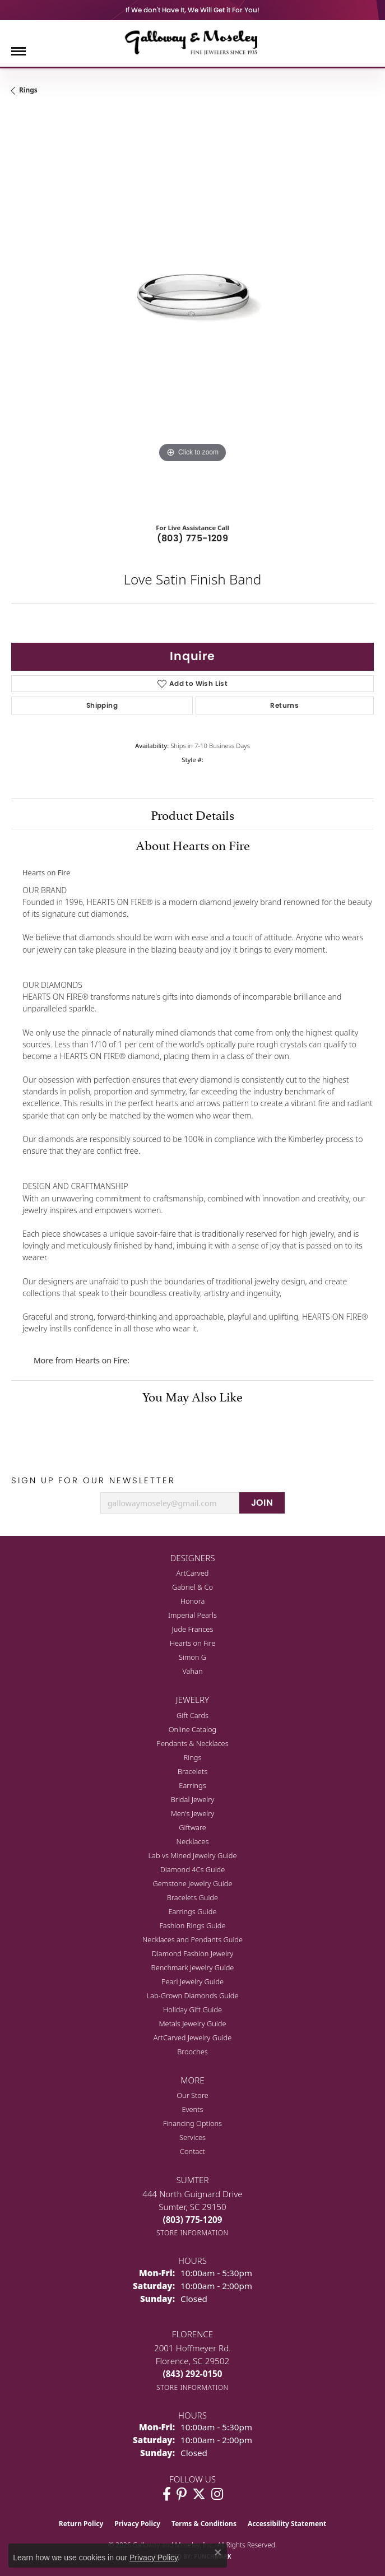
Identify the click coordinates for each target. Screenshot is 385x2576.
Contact (192, 2151)
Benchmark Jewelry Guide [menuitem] (192, 1967)
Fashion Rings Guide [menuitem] (192, 1925)
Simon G (192, 1657)
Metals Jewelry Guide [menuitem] (192, 2023)
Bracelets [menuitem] (192, 1771)
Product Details (192, 813)
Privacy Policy (137, 2523)
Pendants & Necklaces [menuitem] (192, 1743)
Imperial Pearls (192, 1615)
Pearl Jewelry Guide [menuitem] (192, 1981)
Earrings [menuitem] (192, 1785)
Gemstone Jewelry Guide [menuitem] (192, 1883)
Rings (28, 90)
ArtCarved (193, 1573)
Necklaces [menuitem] (193, 1841)
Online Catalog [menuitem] (193, 1729)
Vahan (192, 1671)
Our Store (192, 2095)
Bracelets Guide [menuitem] (192, 1897)
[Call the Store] (192, 2219)
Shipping (102, 705)
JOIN (262, 1502)
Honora (192, 1601)
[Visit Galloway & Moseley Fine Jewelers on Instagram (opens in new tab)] (217, 2494)
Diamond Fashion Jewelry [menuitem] (192, 1953)
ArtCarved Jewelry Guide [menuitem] (193, 2037)
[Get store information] (192, 2233)
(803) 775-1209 (193, 538)
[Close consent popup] (218, 2552)
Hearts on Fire (193, 1643)
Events (192, 2109)
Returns (284, 705)
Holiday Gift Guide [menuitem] (192, 2009)
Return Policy (81, 2523)
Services (192, 2137)
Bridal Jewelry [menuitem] (192, 1799)
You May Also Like (192, 1395)
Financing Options (192, 2123)
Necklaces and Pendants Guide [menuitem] (192, 1939)
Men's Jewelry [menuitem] (193, 1813)
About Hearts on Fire (193, 843)
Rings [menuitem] (193, 1757)
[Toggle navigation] (18, 51)
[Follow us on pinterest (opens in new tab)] (182, 2494)
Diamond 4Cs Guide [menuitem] (192, 1869)
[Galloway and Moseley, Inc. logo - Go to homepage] (193, 42)
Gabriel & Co (192, 1587)
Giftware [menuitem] (192, 1827)
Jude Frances (193, 1629)
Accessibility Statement (287, 2523)
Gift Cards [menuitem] (192, 1715)
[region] (192, 310)
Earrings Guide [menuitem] (192, 1911)
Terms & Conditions (203, 2523)
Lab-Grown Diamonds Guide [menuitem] (192, 1995)
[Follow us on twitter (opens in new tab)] (199, 2494)
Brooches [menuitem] (192, 2051)
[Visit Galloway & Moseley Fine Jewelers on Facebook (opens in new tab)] (167, 2494)
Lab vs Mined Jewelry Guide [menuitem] (193, 1855)
